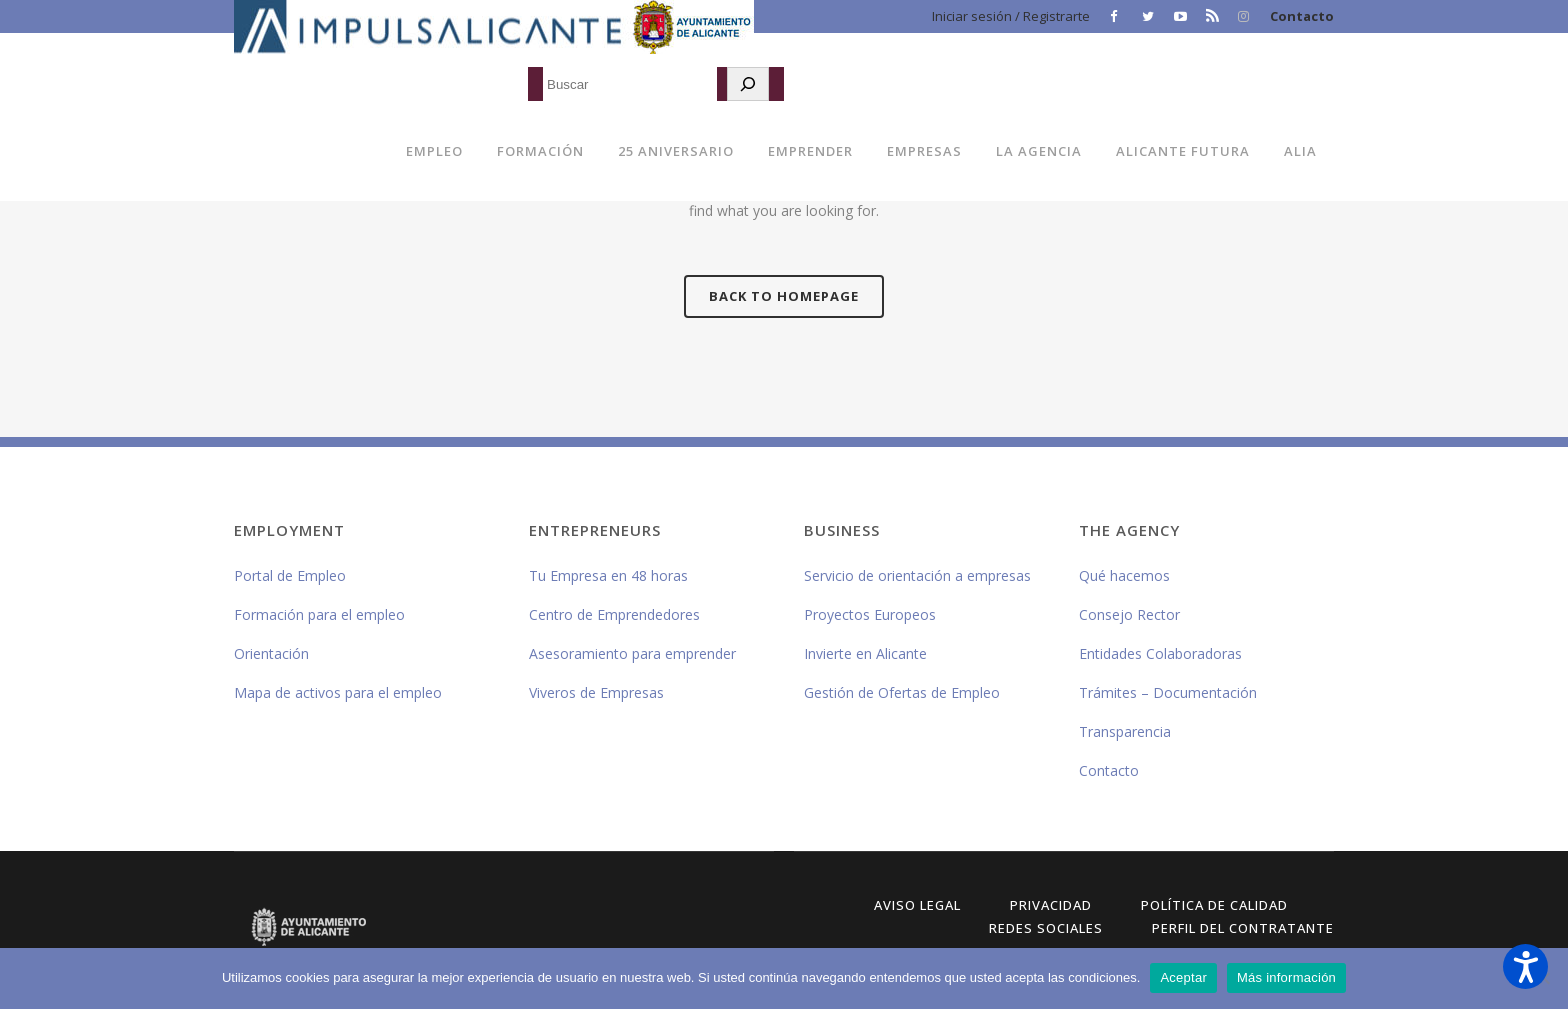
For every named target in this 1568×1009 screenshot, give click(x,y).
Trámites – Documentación (1168, 692)
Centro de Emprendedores (614, 614)
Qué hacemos (1124, 575)
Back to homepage (784, 296)
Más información (1286, 977)
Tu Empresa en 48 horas (608, 575)
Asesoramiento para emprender (632, 653)
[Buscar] (748, 84)
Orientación (271, 653)
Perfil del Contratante (1243, 928)
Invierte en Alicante (865, 653)
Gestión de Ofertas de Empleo (902, 692)
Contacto (1302, 16)
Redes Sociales (1046, 928)
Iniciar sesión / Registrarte (1011, 16)
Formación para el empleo (319, 614)
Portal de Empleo (290, 575)
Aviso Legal (917, 905)
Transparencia (1125, 731)
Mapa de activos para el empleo (338, 692)
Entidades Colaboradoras (1160, 653)
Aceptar (1183, 977)
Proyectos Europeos (870, 614)
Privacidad (1051, 905)
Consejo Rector (1129, 614)
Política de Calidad (1214, 905)
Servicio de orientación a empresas (917, 575)
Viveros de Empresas (596, 692)
